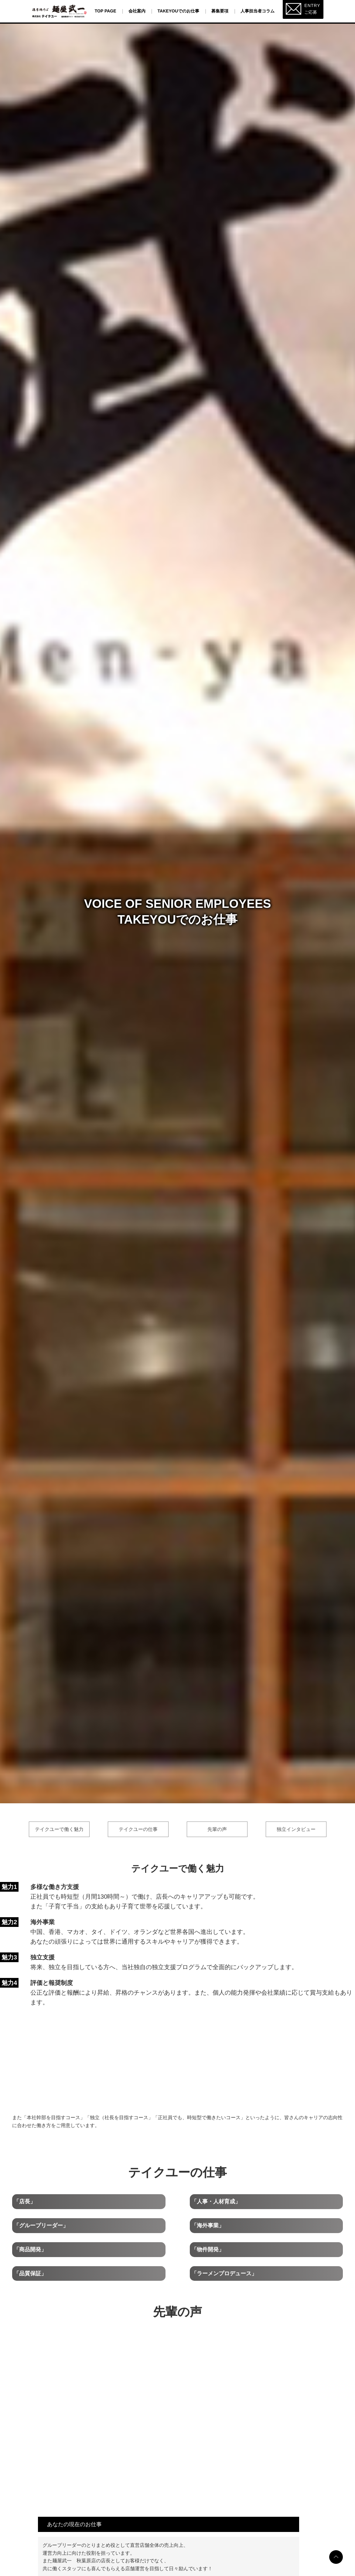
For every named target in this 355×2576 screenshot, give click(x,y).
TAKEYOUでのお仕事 (178, 11)
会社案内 (136, 11)
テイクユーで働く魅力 (59, 1829)
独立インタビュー (296, 1829)
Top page (105, 11)
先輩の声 (217, 1829)
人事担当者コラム (258, 11)
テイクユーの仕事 (138, 1829)
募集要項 (219, 11)
